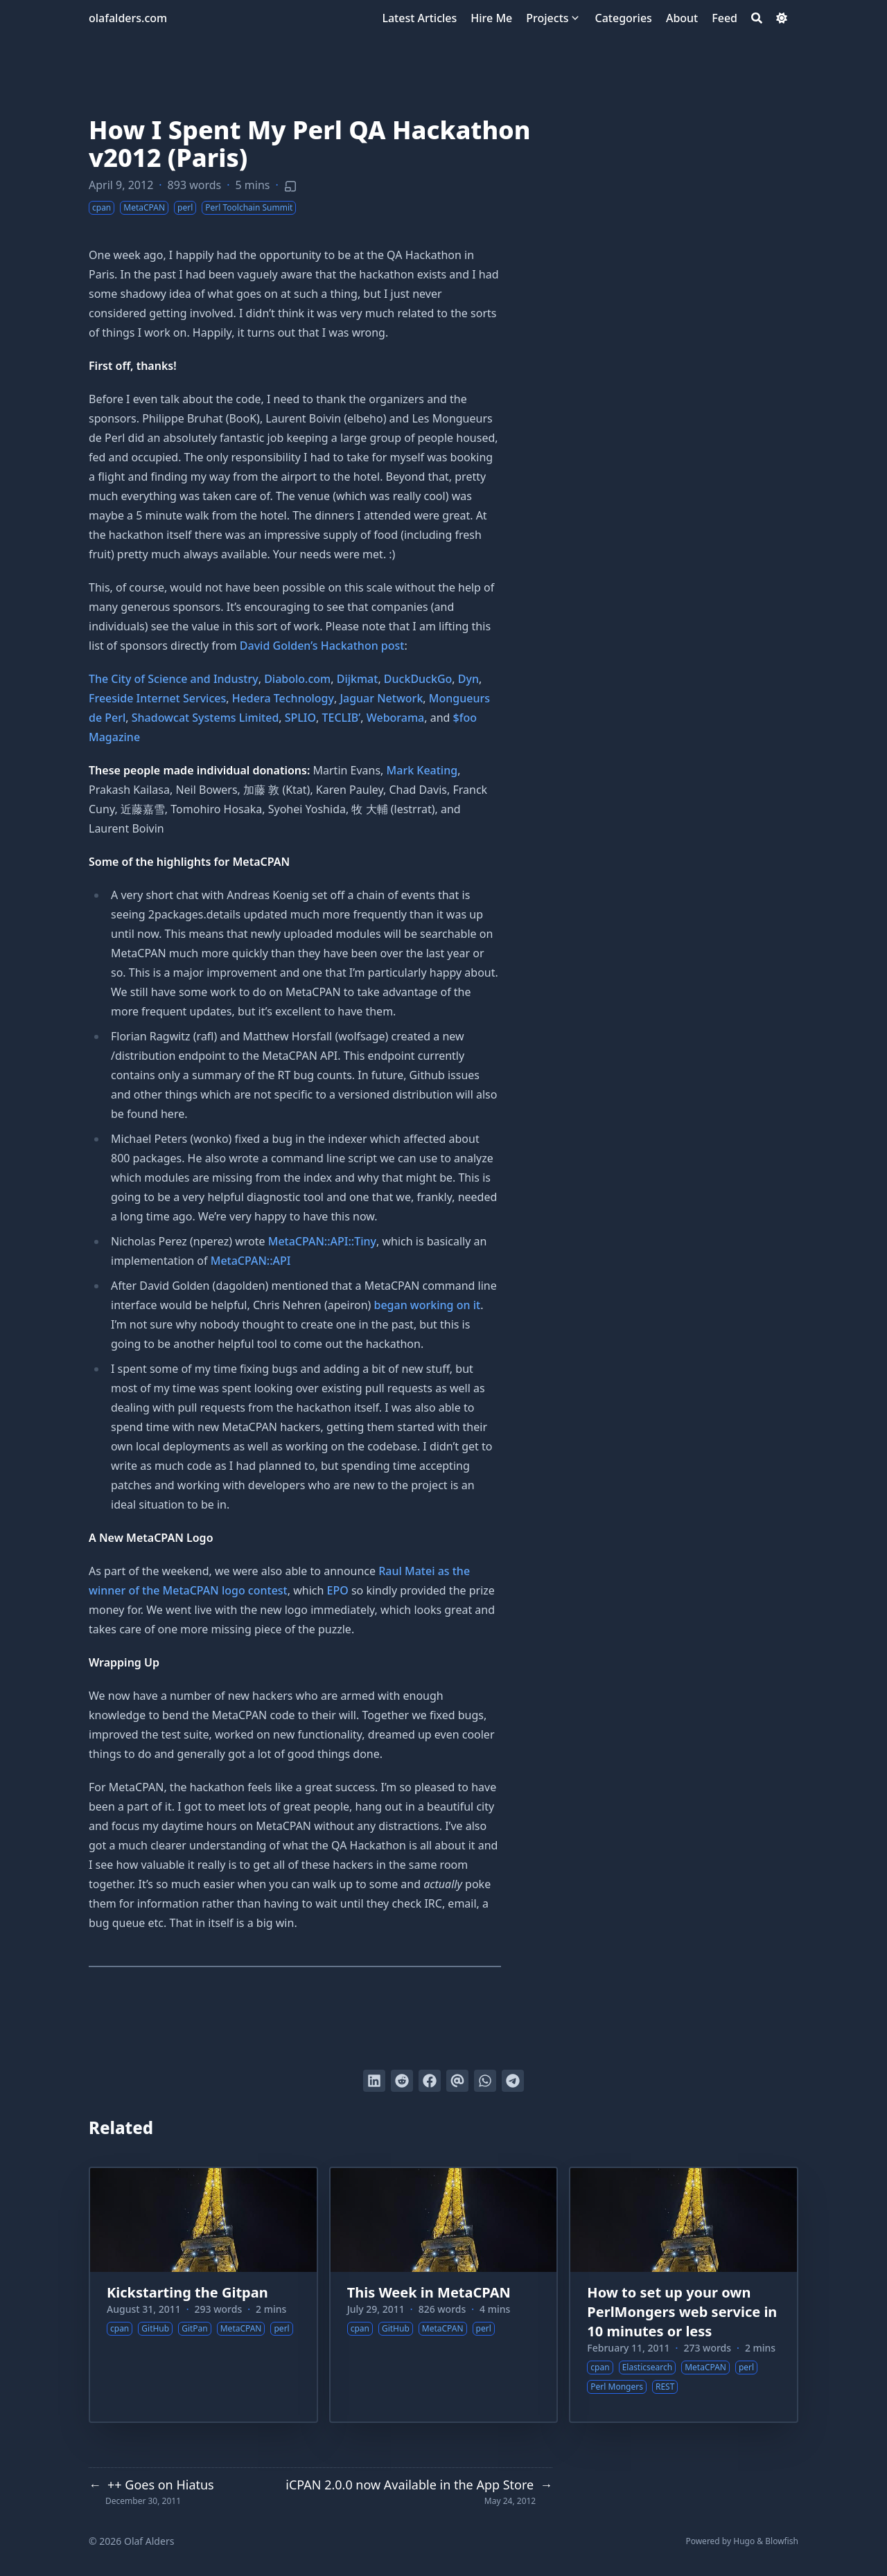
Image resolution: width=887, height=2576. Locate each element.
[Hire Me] (491, 18)
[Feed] (724, 18)
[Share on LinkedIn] (374, 2081)
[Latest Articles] (419, 18)
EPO (338, 1590)
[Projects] (547, 18)
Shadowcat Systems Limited (205, 717)
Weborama (396, 717)
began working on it (427, 1305)
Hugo (744, 2541)
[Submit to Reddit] (402, 2081)
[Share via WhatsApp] (485, 2081)
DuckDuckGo (418, 678)
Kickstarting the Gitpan (187, 2292)
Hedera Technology (283, 698)
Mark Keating (422, 770)
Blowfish (781, 2541)
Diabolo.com (297, 678)
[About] (682, 18)
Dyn (468, 678)
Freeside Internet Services (157, 698)
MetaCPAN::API (251, 1260)
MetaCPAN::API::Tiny (322, 1241)
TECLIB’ (341, 717)
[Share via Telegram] (513, 2081)
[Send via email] (457, 2081)
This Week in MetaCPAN (429, 2292)
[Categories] (623, 18)
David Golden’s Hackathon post (322, 645)
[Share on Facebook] (430, 2081)
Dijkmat (357, 678)
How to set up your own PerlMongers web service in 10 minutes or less (682, 2311)
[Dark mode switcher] (781, 18)
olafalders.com (128, 18)
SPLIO (300, 717)
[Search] (756, 18)
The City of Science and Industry (173, 678)
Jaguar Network (381, 698)
